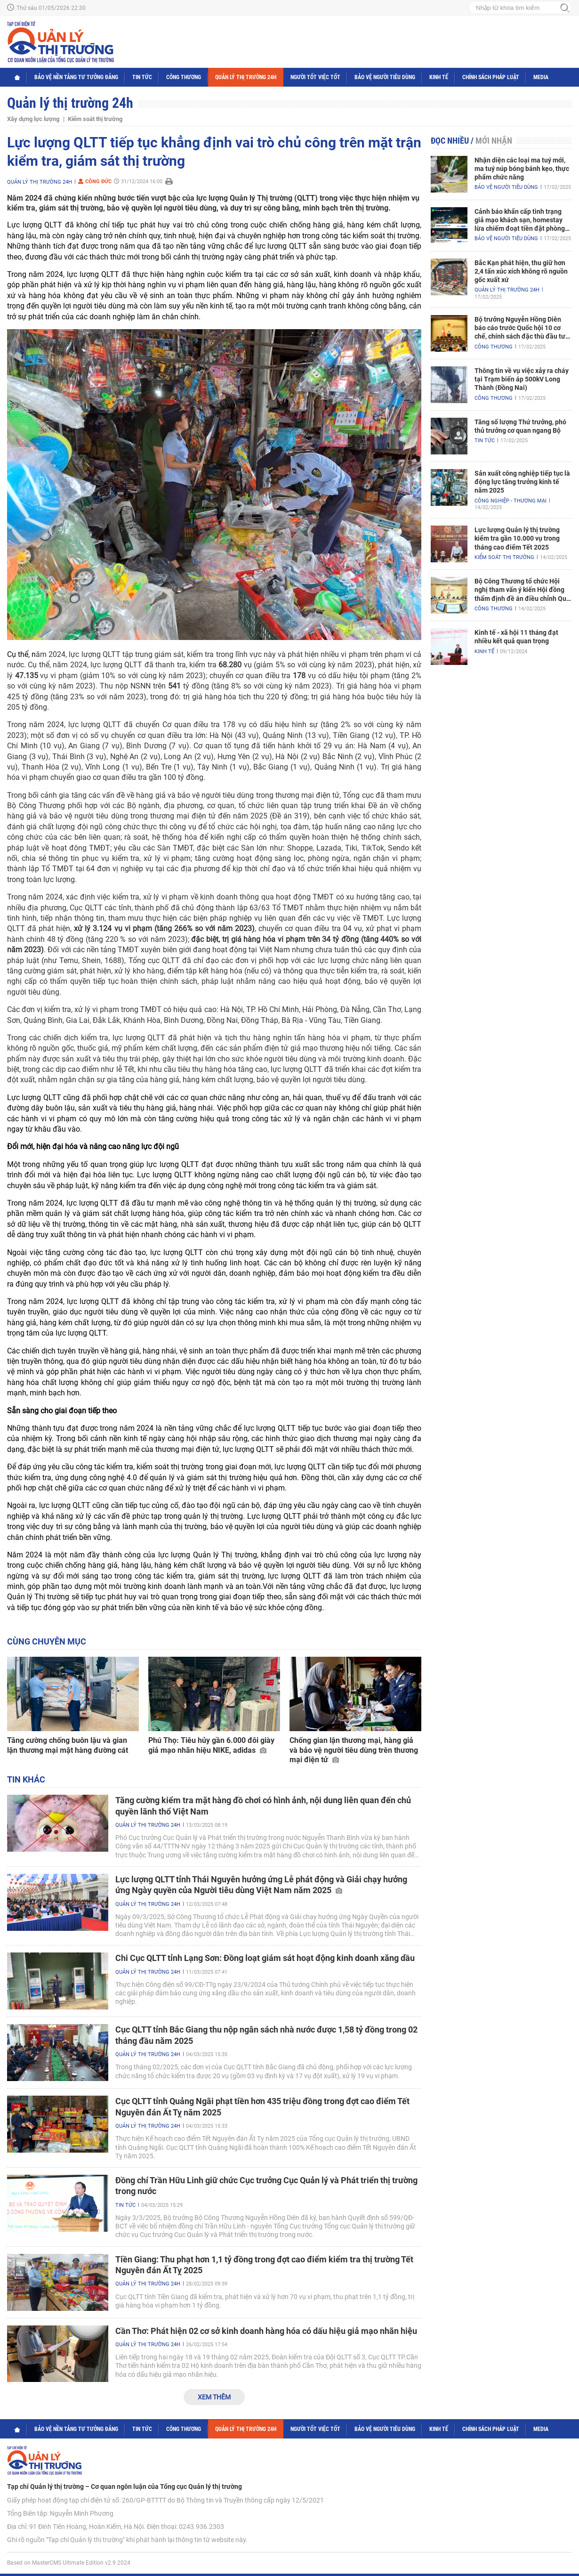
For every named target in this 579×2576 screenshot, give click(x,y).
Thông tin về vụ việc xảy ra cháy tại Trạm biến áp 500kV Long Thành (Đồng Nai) (521, 379)
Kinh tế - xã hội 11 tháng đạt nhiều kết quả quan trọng (516, 637)
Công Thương (183, 77)
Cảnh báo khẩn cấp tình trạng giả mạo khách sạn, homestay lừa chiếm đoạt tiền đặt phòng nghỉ (519, 220)
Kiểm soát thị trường (95, 118)
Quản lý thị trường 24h (245, 77)
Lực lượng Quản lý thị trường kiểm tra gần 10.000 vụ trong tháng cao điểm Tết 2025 (517, 538)
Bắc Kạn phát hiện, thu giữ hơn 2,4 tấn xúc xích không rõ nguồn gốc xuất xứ (521, 271)
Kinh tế (438, 77)
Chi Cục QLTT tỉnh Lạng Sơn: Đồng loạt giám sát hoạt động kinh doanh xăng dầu (265, 1958)
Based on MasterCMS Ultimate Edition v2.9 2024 (68, 2563)
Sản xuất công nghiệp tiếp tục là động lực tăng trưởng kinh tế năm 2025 (522, 482)
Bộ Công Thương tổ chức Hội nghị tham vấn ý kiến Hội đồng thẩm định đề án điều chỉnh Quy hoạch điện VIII (522, 590)
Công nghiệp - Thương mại (510, 501)
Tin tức (142, 77)
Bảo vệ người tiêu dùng (384, 77)
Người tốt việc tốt (315, 77)
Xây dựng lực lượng (33, 118)
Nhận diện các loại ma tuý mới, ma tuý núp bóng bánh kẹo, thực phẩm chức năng (521, 168)
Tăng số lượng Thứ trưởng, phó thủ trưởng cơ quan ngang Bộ (520, 426)
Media (540, 77)
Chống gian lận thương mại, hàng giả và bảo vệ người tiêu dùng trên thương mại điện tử (354, 1750)
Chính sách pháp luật (490, 77)
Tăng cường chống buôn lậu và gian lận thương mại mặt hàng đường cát (67, 1745)
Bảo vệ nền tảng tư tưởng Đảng (76, 77)
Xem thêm (214, 2397)
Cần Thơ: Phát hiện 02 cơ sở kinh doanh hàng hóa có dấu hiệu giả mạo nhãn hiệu (266, 2331)
